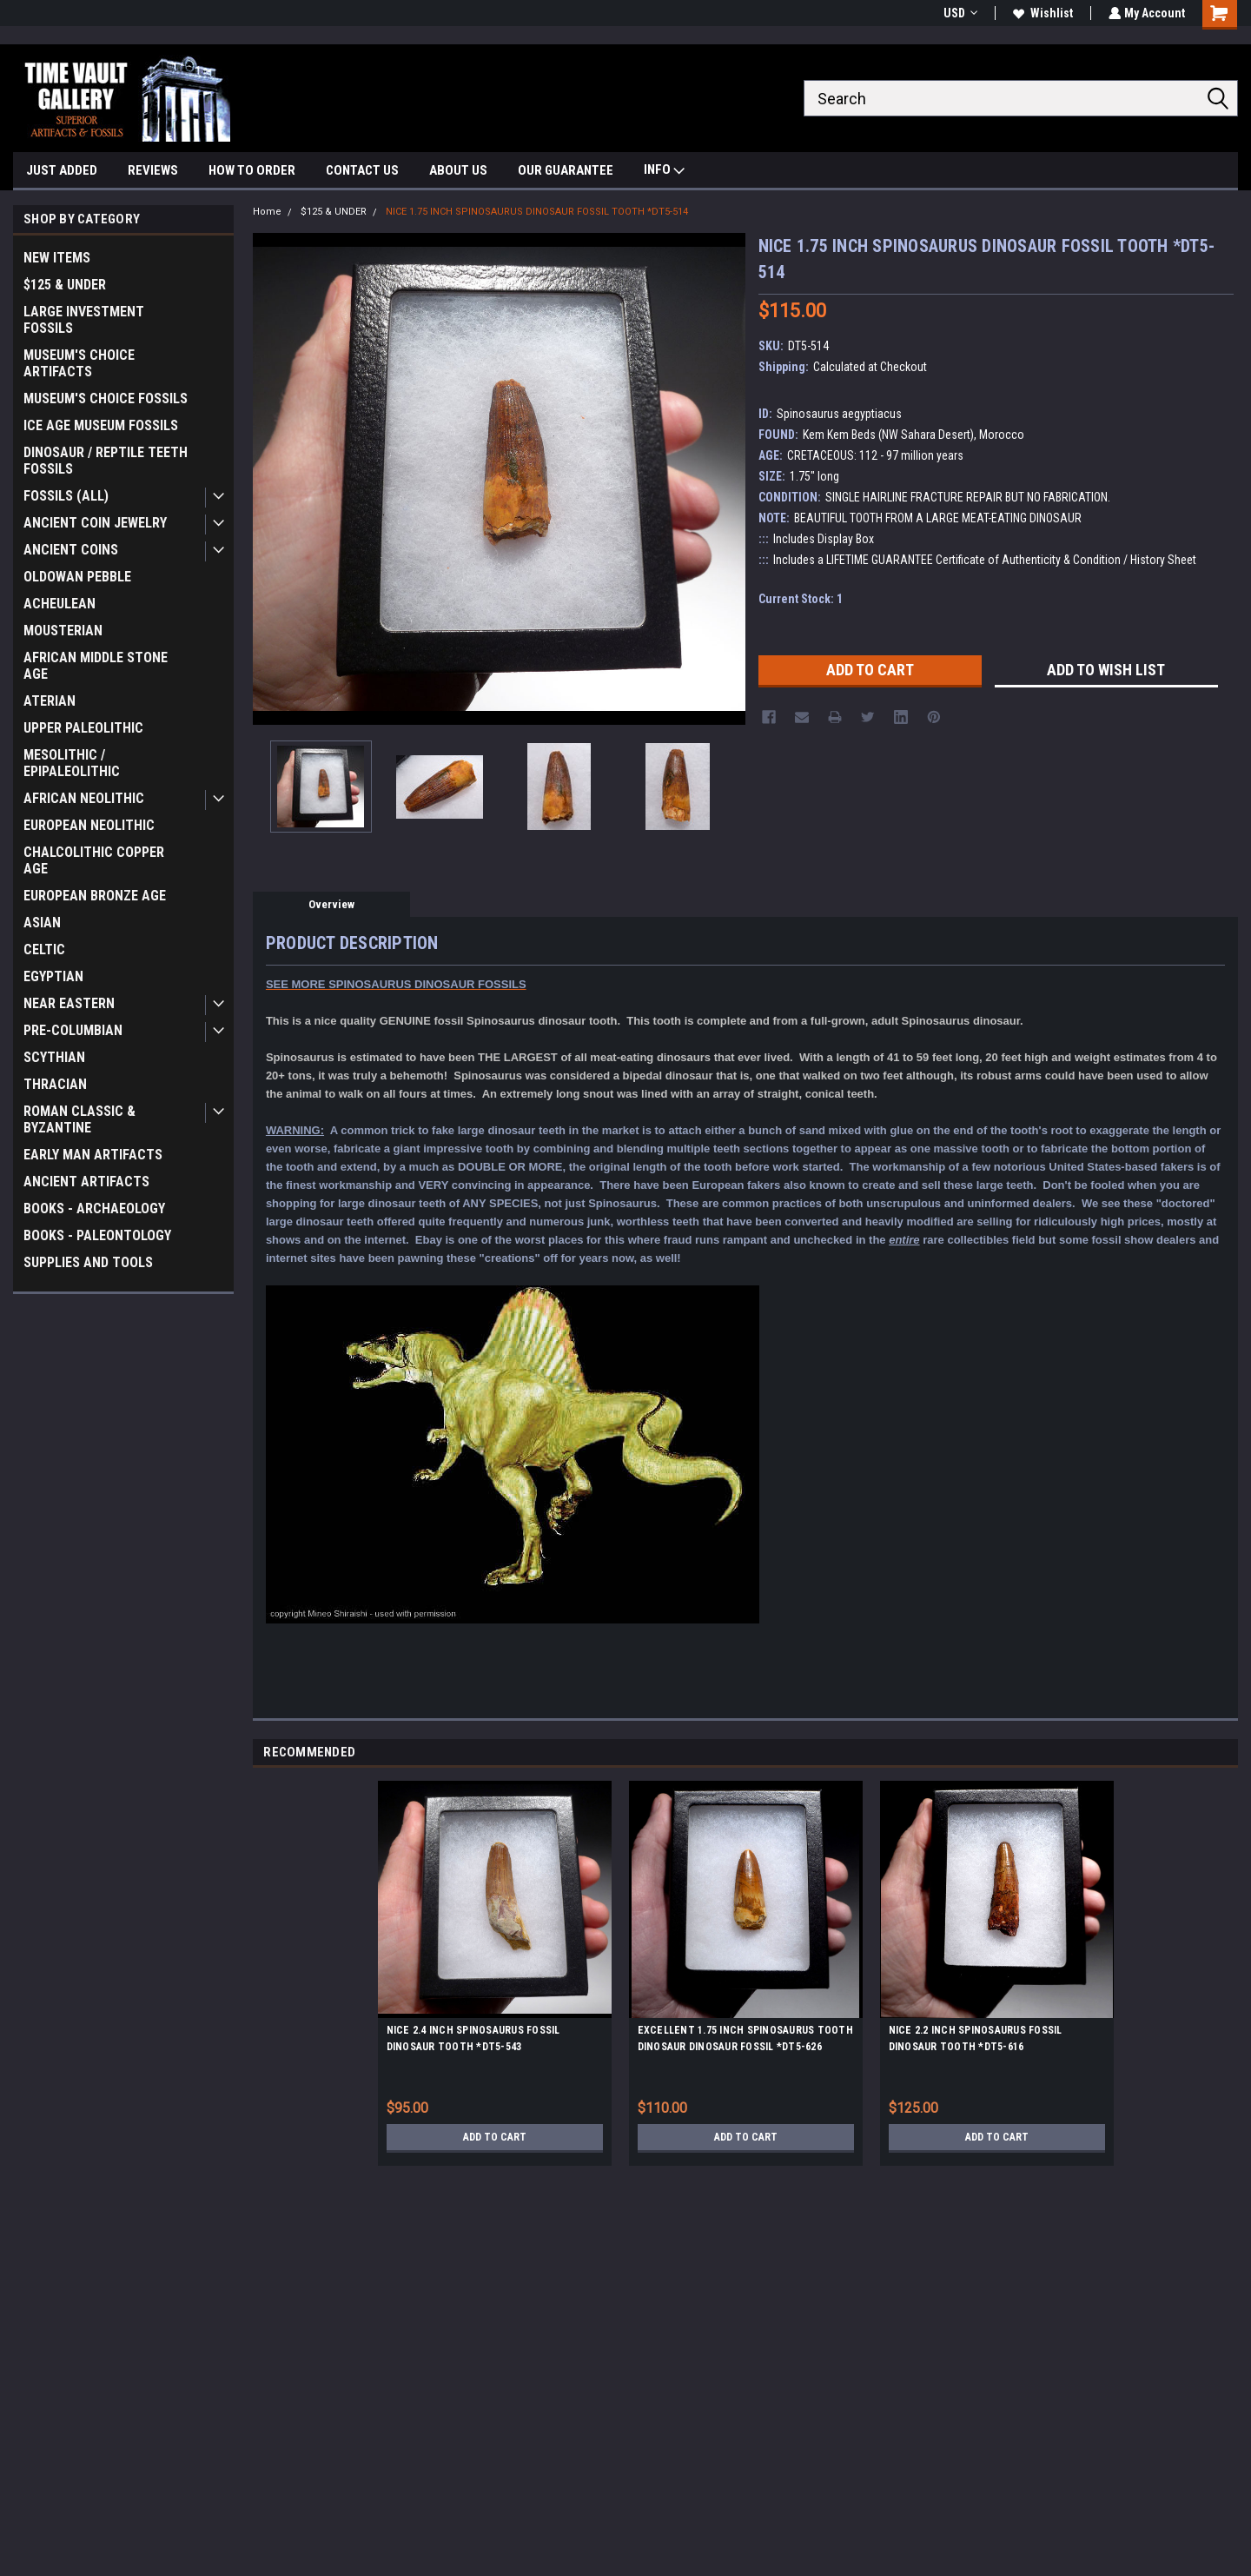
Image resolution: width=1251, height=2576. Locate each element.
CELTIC (44, 949)
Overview (331, 904)
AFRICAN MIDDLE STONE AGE (95, 665)
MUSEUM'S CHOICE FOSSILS (105, 398)
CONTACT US (362, 170)
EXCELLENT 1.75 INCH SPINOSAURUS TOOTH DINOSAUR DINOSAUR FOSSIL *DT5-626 (745, 2038)
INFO (664, 172)
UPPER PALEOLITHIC (83, 728)
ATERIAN (49, 701)
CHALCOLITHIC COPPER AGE (93, 860)
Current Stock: (800, 599)
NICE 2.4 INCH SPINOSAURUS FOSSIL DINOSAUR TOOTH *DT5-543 (473, 2038)
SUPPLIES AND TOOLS (88, 1262)
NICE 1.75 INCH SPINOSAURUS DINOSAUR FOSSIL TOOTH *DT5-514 (537, 211)
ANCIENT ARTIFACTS (86, 1181)
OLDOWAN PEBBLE (77, 576)
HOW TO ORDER (251, 170)
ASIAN (42, 922)
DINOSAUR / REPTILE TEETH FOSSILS (105, 460)
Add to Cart (494, 2137)
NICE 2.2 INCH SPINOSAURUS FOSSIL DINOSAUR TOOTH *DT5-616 (975, 2038)
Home (267, 211)
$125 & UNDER (64, 284)
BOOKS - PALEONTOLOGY (97, 1235)
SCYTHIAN (54, 1057)
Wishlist (1041, 13)
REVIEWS (153, 170)
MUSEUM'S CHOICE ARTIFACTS (79, 363)
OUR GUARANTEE (565, 170)
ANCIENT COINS (70, 549)
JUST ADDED (61, 170)
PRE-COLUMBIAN (72, 1030)
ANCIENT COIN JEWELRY (95, 523)
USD (959, 13)
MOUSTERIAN (63, 630)
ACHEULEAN (59, 603)
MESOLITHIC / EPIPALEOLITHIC (71, 763)
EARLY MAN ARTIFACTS (92, 1154)
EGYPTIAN (53, 976)
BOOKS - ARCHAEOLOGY (94, 1208)
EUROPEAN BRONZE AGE (94, 895)
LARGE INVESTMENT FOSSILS (83, 319)
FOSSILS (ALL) (66, 496)
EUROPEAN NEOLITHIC (89, 825)
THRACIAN (55, 1084)
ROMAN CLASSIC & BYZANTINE (79, 1119)
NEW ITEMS (56, 257)
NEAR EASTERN (69, 1003)
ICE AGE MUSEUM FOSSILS (100, 425)
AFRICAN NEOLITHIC (83, 798)
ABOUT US (458, 170)
